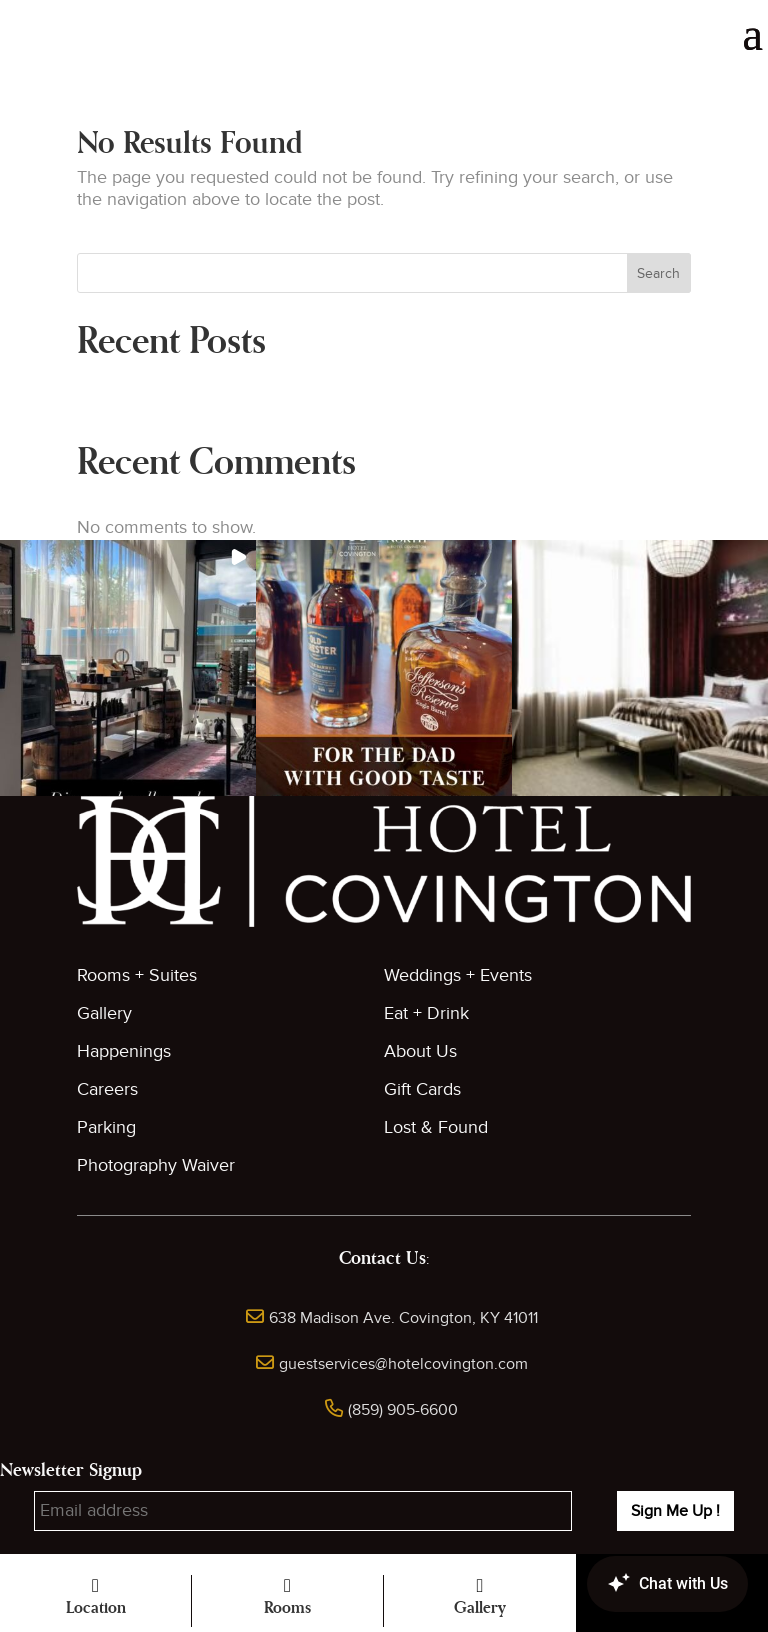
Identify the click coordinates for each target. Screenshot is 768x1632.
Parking (106, 1127)
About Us (420, 1051)
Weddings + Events (458, 975)
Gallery (104, 1013)
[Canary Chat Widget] (638, 1584)
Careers (107, 1089)
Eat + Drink (426, 1013)
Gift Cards (422, 1089)
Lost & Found (436, 1127)
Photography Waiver (156, 1165)
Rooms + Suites (137, 975)
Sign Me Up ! (675, 1511)
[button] (128, 668)
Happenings (124, 1051)
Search (658, 273)
